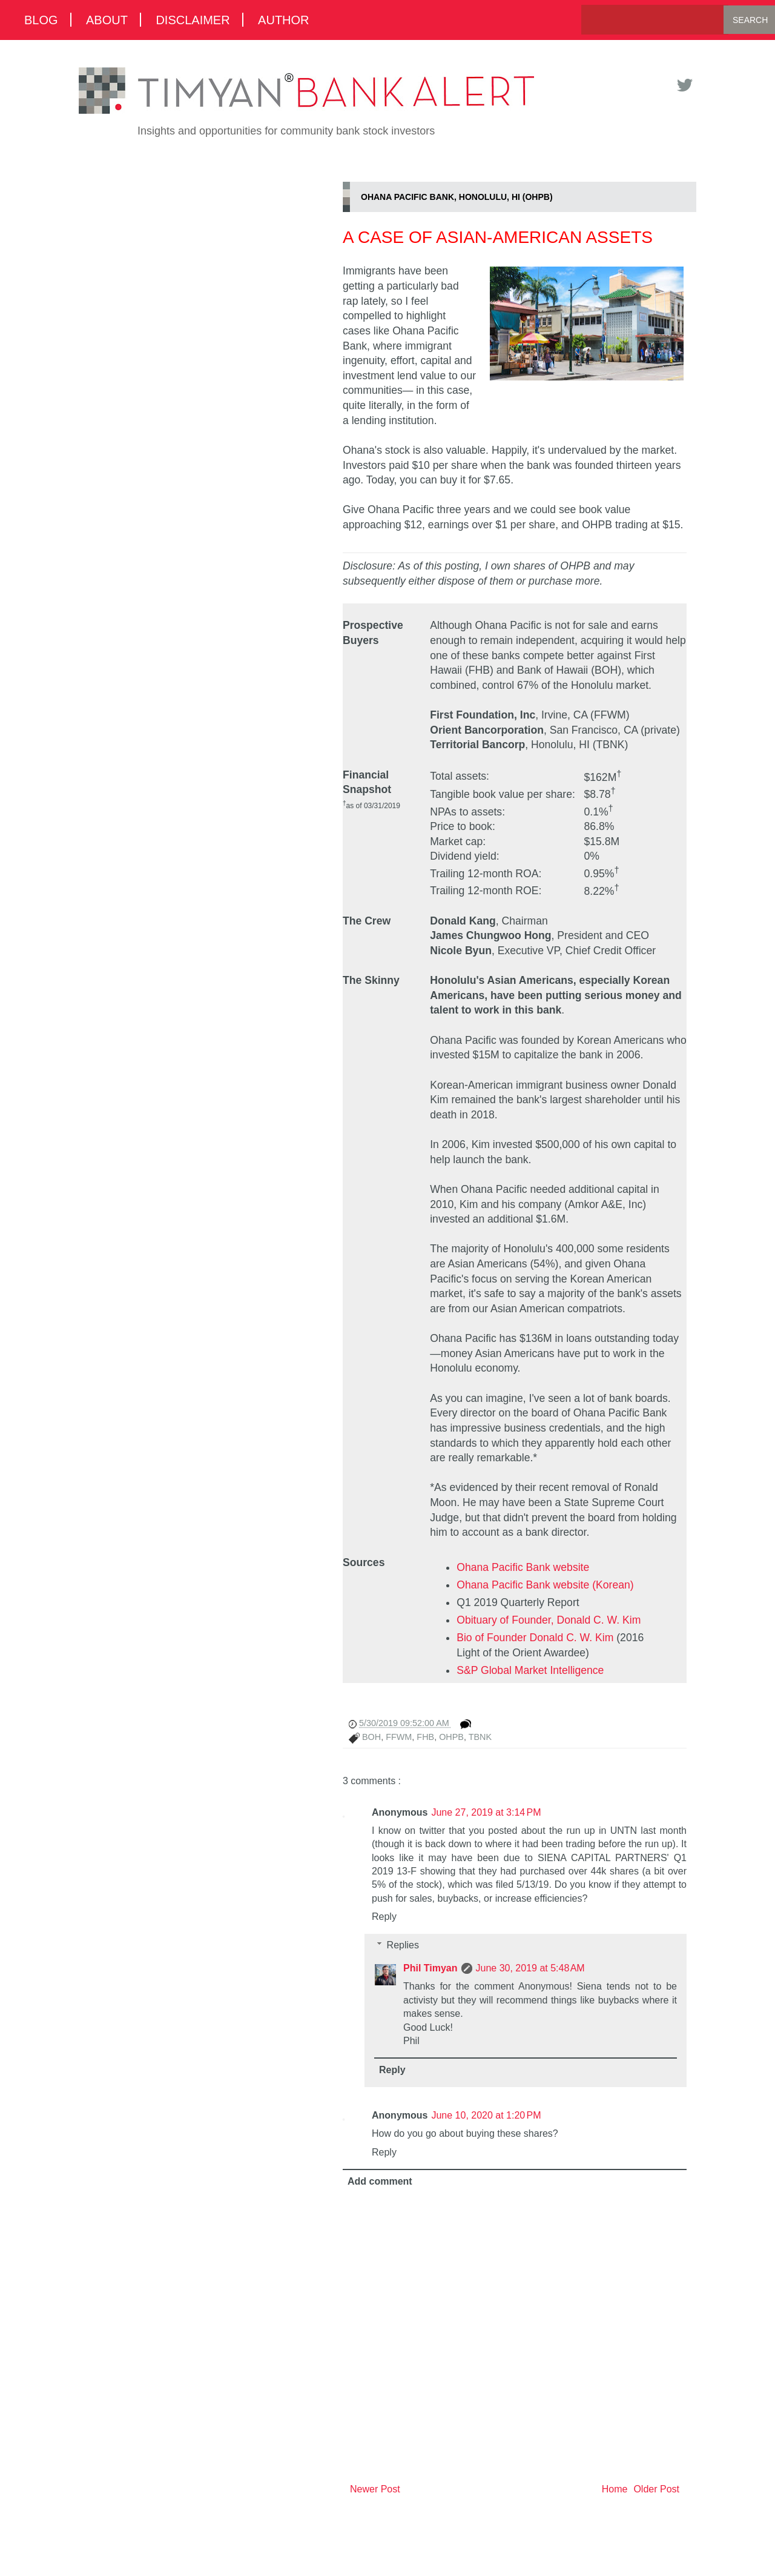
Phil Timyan (430, 1968)
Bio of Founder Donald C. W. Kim (535, 1638)
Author (283, 19)
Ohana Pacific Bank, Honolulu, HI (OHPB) (457, 197)
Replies (403, 1945)
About (107, 19)
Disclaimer (192, 19)
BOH (371, 1737)
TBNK (480, 1737)
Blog (41, 19)
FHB (425, 1737)
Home (615, 2489)
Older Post (656, 2489)
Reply (384, 1916)
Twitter (684, 85)
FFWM (399, 1737)
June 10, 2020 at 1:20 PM (486, 2115)
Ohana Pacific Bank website (523, 1567)
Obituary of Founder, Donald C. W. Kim (549, 1620)
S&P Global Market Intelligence (530, 1670)
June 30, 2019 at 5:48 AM (530, 1968)
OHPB (451, 1737)
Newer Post (375, 2489)
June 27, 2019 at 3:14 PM (486, 1812)
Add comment (380, 2181)
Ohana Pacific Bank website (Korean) (545, 1585)
